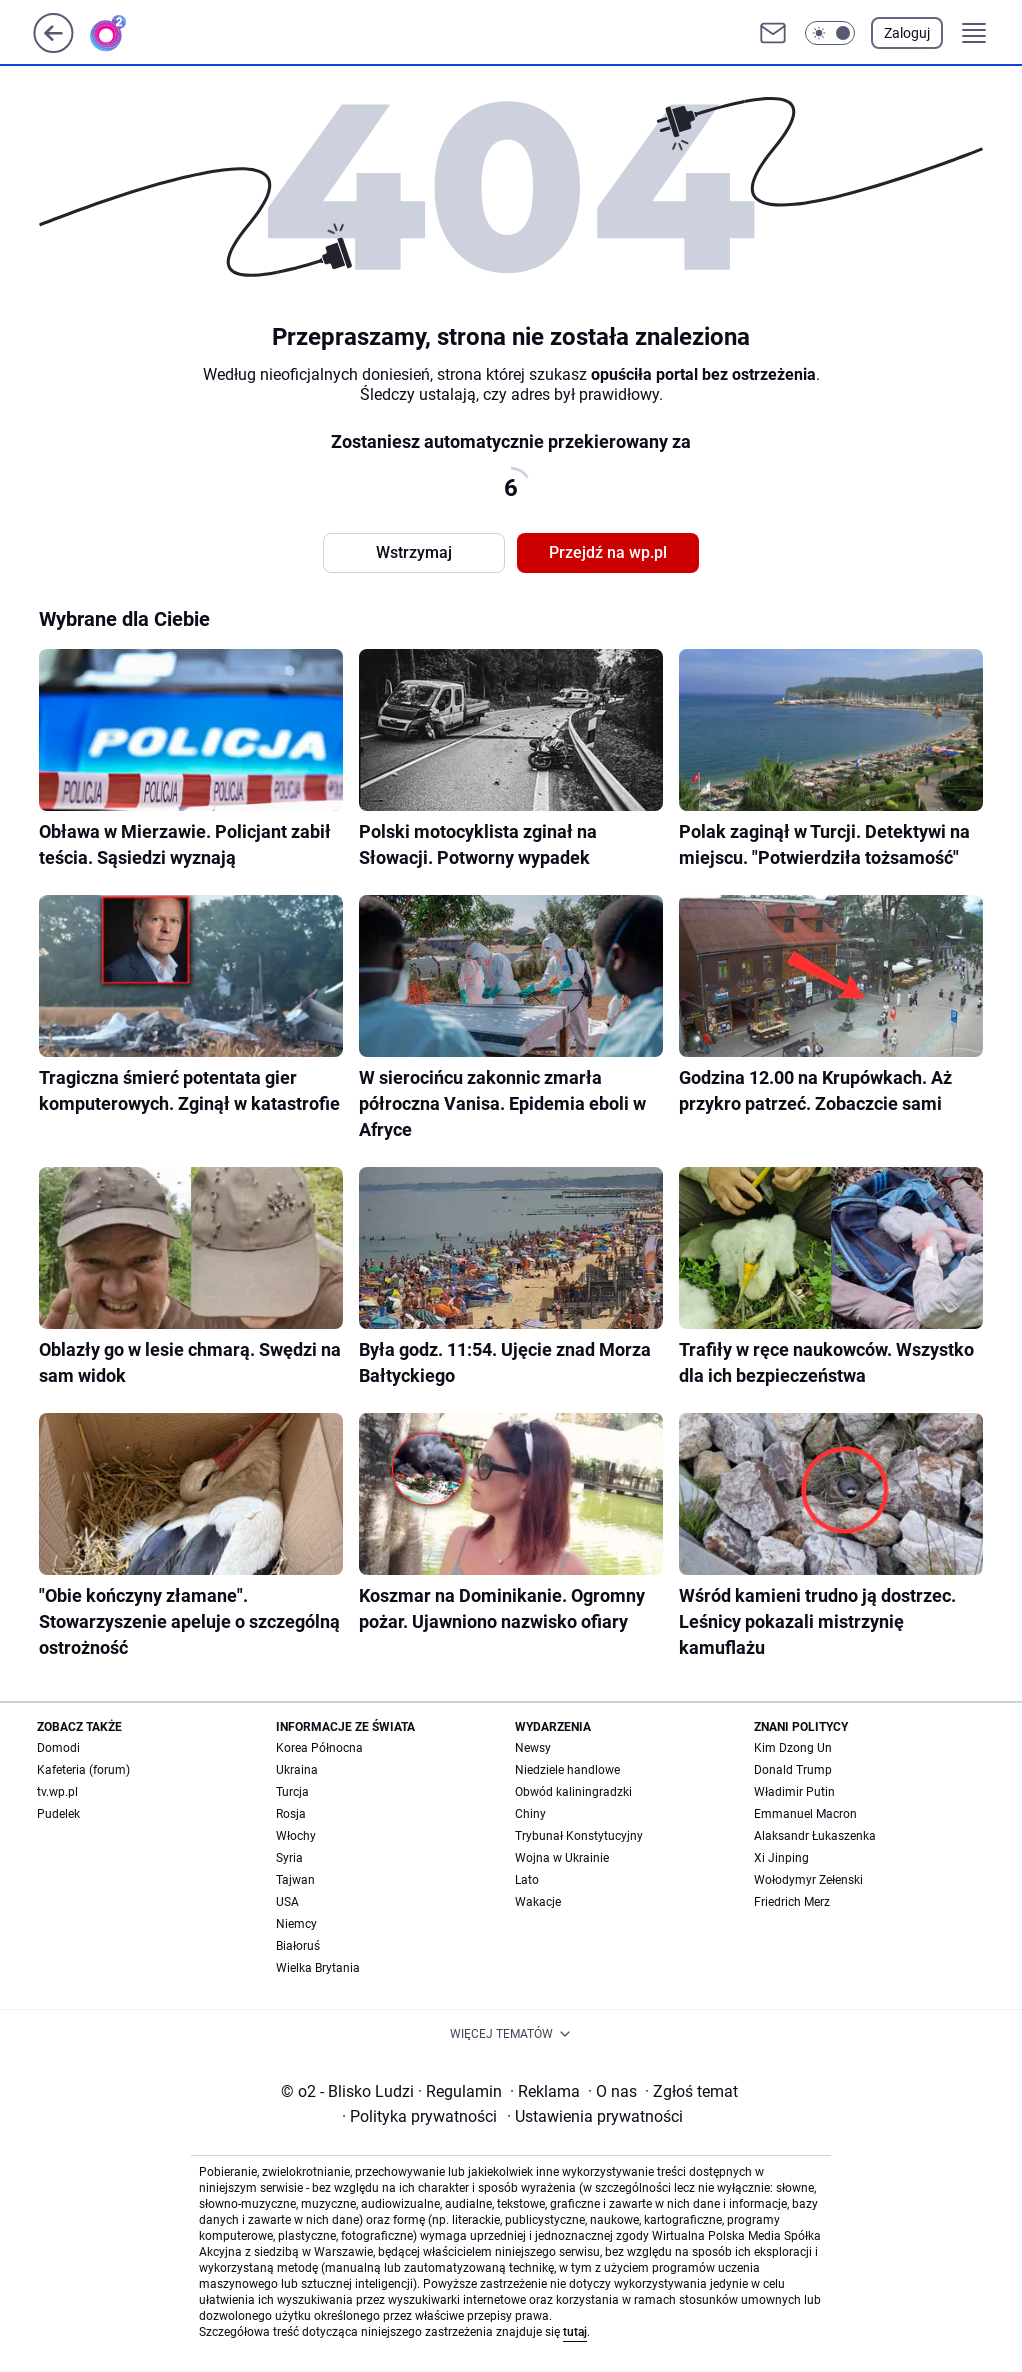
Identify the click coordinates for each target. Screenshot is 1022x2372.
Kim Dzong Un (793, 1748)
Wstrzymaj (414, 552)
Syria (289, 1858)
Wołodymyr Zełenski (808, 1880)
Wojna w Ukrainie (562, 1858)
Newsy (533, 1748)
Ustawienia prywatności (595, 2116)
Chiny (530, 1814)
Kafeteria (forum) (83, 1770)
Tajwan (295, 1880)
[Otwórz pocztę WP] (773, 33)
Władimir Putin (794, 1792)
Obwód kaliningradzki (573, 1792)
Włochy (296, 1836)
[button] (830, 33)
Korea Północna (319, 1748)
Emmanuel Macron (805, 1814)
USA (287, 1902)
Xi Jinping (781, 1858)
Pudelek (58, 1814)
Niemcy (296, 1924)
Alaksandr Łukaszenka (815, 1836)
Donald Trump (793, 1770)
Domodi (58, 1748)
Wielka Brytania (318, 1968)
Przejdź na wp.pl (608, 552)
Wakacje (538, 1902)
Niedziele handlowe (567, 1770)
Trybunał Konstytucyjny (579, 1836)
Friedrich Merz (792, 1902)
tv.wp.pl (57, 1792)
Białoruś (298, 1946)
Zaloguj (907, 33)
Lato (527, 1880)
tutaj (575, 2332)
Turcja (292, 1792)
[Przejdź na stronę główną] (53, 47)
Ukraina (297, 1770)
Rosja (291, 1814)
